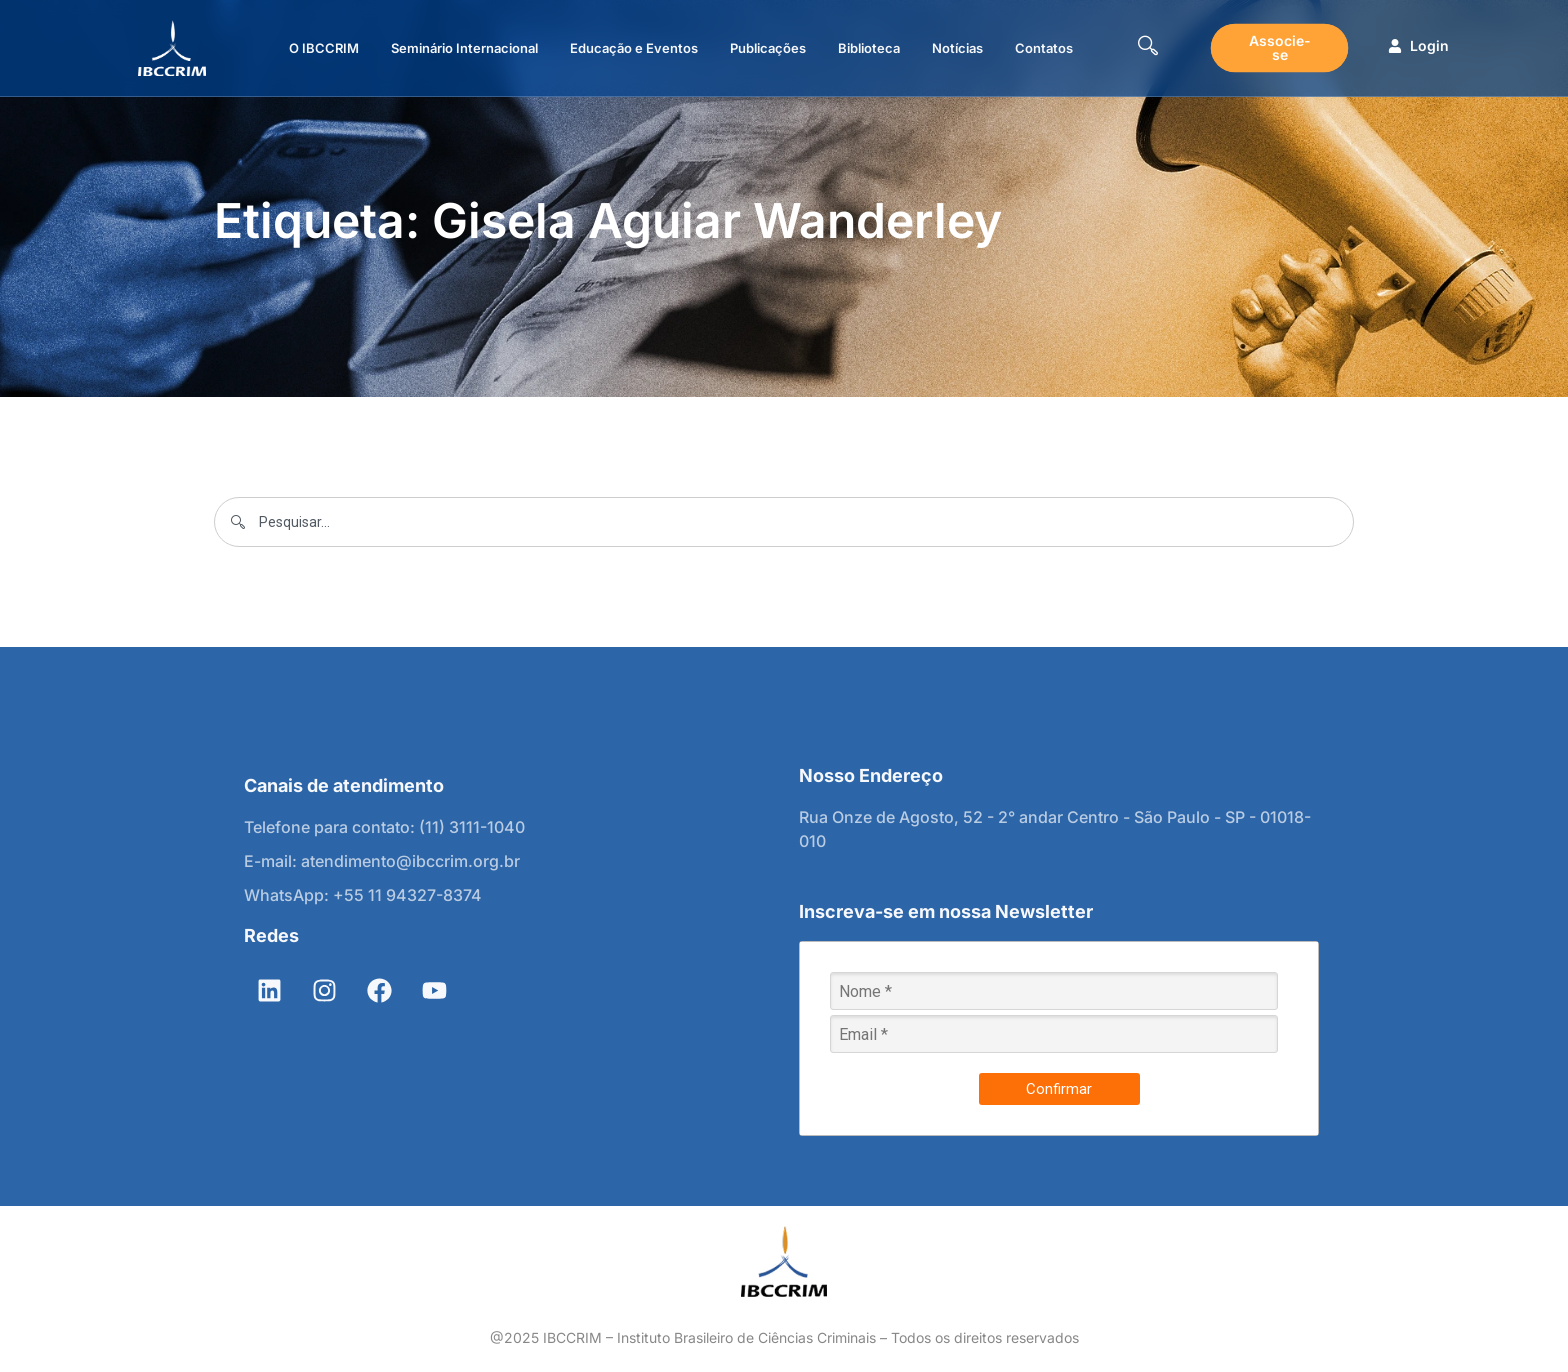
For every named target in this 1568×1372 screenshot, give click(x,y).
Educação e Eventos (634, 48)
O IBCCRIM (324, 48)
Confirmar (1059, 1089)
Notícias (957, 48)
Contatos (1044, 48)
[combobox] (784, 522)
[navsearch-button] (1148, 48)
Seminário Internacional (464, 48)
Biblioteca (869, 48)
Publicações (768, 48)
